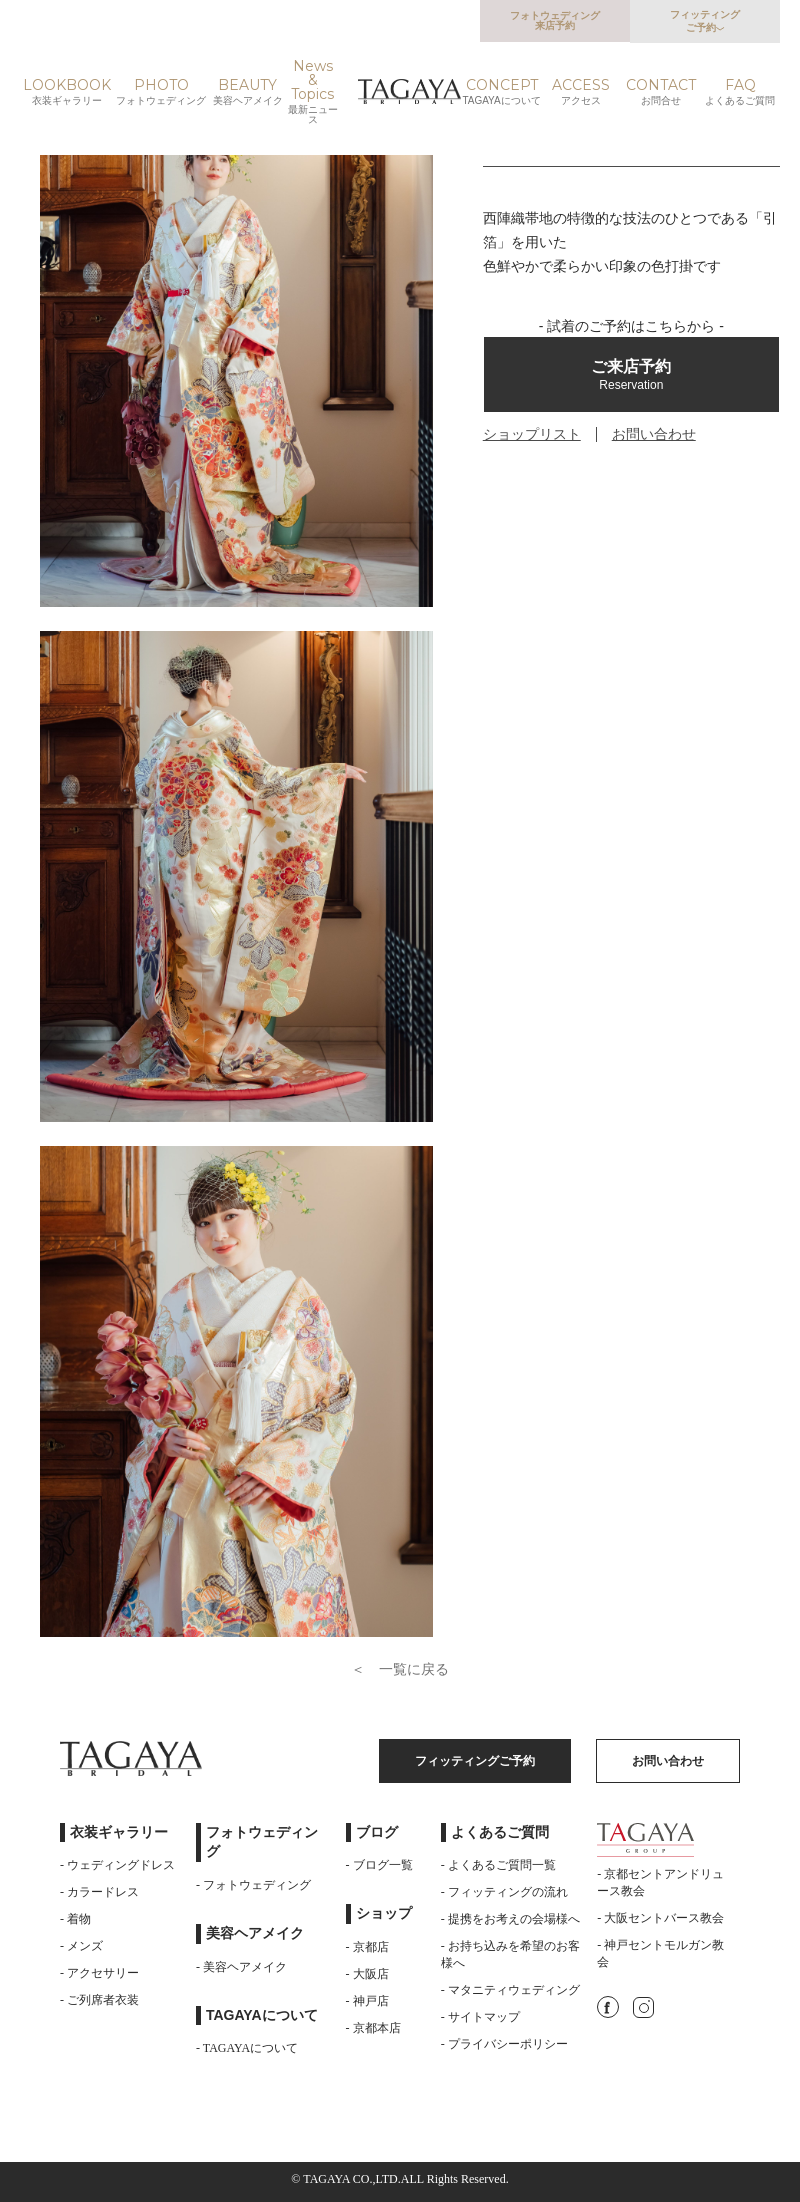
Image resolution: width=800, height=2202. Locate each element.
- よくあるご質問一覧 (498, 1865)
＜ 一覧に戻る (400, 1669)
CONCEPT (502, 92)
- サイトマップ (480, 2017)
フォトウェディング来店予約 (555, 20)
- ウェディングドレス (117, 1865)
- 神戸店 (367, 2001)
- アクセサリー (99, 1973)
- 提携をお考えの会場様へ (510, 1919)
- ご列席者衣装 (99, 2000)
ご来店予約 (631, 375)
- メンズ (81, 1946)
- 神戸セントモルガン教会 (660, 1953)
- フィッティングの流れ (504, 1892)
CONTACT (661, 92)
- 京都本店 (373, 2028)
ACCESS (581, 92)
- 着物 (75, 1919)
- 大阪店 (367, 1974)
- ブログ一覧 (379, 1865)
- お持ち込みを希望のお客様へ (510, 1954)
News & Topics (313, 92)
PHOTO (161, 92)
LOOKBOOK (67, 92)
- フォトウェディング (253, 1885)
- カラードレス (99, 1892)
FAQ (740, 92)
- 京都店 (367, 1947)
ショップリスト (532, 434)
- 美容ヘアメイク (241, 1967)
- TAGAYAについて (247, 2048)
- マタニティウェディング (510, 1990)
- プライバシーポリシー (504, 2044)
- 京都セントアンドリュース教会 (660, 1882)
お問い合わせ (654, 434)
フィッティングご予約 (705, 21)
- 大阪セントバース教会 (660, 1918)
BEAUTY (248, 92)
